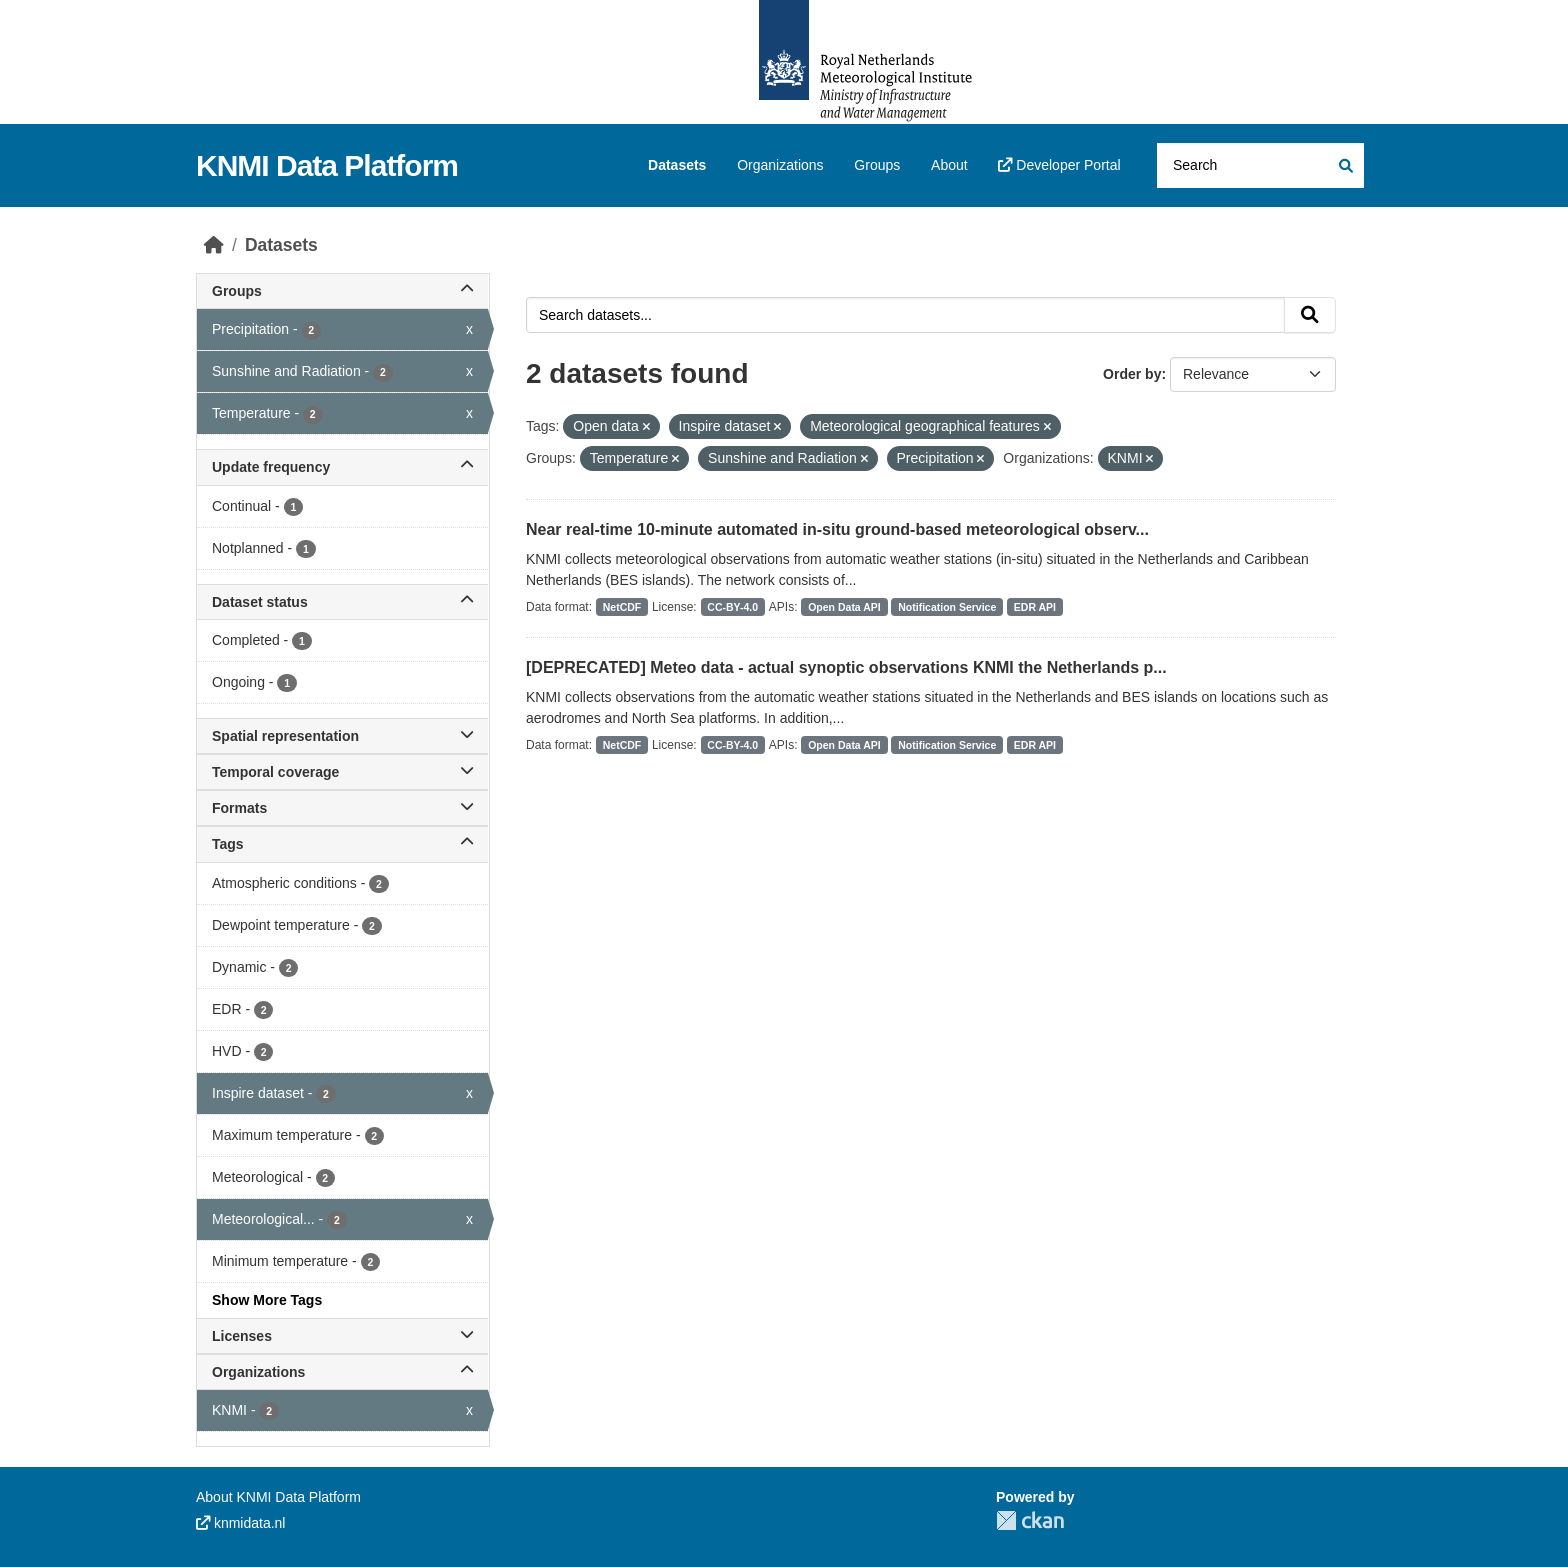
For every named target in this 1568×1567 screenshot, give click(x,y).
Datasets (677, 165)
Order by (1132, 374)
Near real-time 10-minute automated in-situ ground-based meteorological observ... (837, 529)
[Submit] (1344, 165)
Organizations (780, 165)
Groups (877, 165)
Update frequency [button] (342, 467)
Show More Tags (267, 1300)
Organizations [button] (342, 1372)
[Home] (214, 245)
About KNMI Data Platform (278, 1497)
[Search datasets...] (1260, 165)
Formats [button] (342, 808)
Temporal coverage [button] (342, 772)
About (949, 165)
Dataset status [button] (342, 602)
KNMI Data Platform (327, 165)
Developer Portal (1059, 165)
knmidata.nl (240, 1523)
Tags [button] (342, 844)
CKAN (1030, 1520)
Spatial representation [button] (342, 736)
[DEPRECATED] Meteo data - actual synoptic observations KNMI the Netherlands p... (846, 667)
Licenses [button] (342, 1336)
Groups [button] (342, 291)
